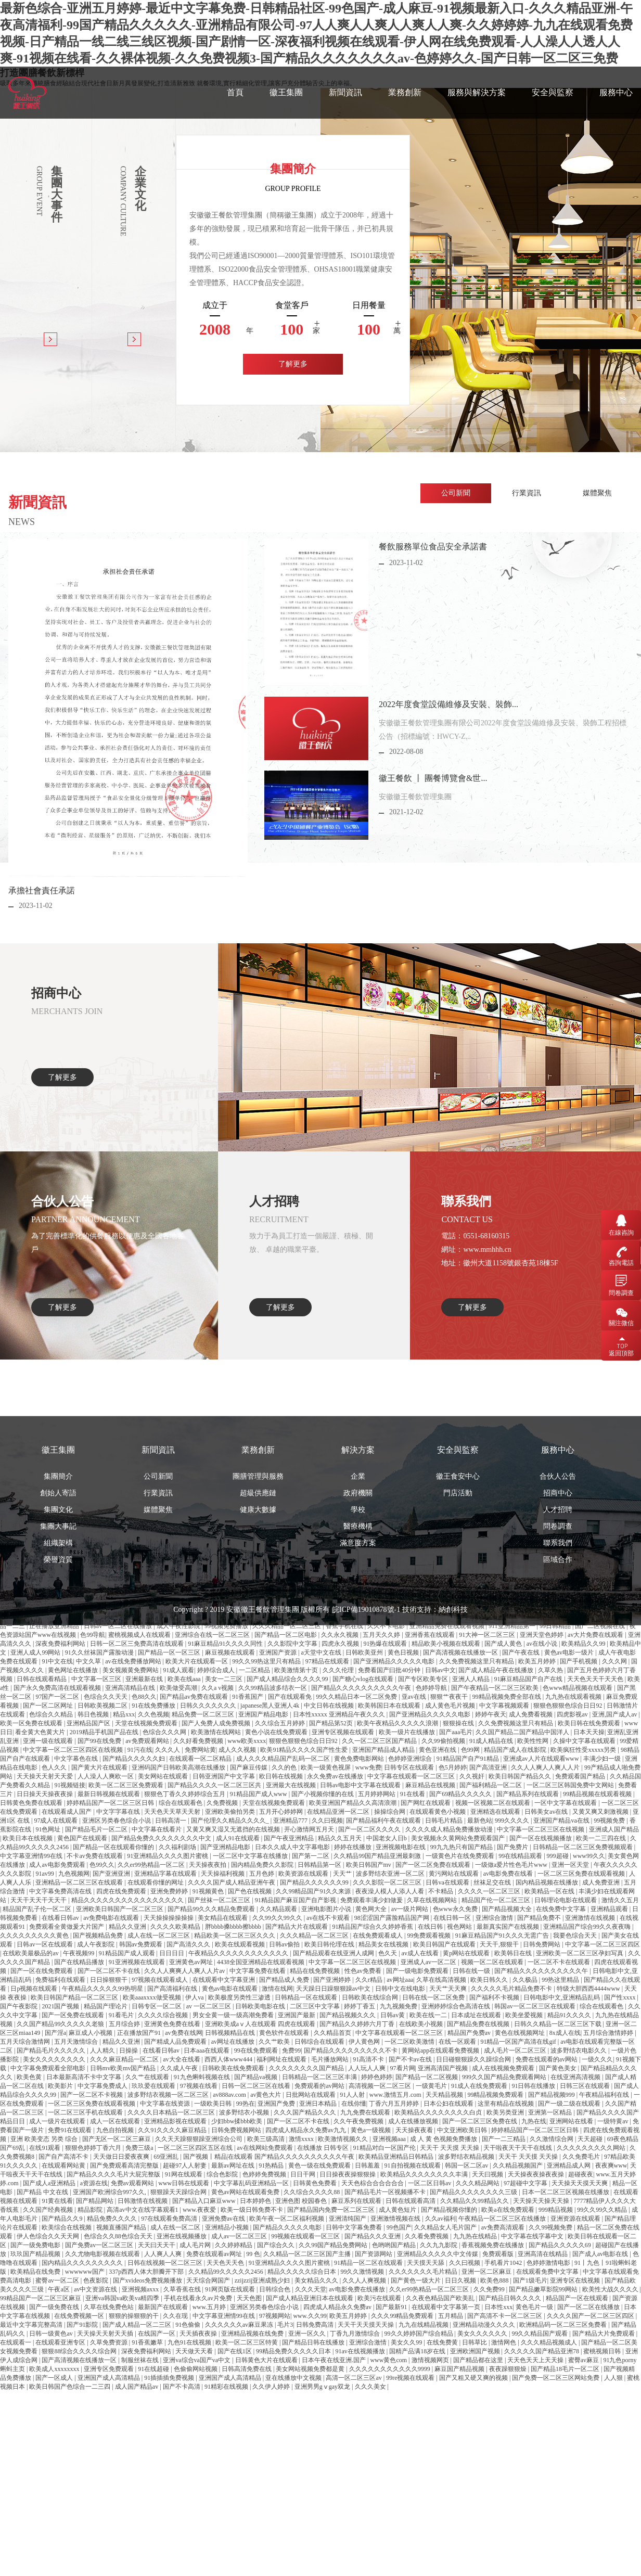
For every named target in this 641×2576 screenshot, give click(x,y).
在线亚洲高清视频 (576, 2077)
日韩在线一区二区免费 (434, 1997)
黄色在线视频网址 (520, 2032)
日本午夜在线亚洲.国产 (334, 2360)
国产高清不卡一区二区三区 (505, 2315)
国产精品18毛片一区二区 (566, 2369)
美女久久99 (407, 2342)
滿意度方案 (358, 1683)
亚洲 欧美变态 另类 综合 (44, 2139)
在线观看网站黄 (64, 2165)
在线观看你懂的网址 (156, 1882)
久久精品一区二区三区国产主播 (307, 2254)
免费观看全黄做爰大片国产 (67, 1926)
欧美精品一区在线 (550, 1891)
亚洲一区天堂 (571, 1864)
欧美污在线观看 (380, 2298)
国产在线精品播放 (80, 1962)
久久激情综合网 (552, 2139)
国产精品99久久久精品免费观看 (212, 1909)
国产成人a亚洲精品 (50, 2183)
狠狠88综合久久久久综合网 (80, 2351)
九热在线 (533, 2121)
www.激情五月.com (396, 2094)
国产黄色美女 (558, 2068)
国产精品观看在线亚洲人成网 (334, 1953)
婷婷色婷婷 (376, 2077)
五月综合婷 (125, 2024)
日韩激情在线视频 (143, 2201)
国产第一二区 (311, 1856)
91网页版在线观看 (231, 2289)
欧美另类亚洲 (505, 2112)
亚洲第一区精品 (550, 2112)
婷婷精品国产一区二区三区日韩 (111, 1802)
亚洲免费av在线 (224, 2218)
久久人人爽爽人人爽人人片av (185, 1971)
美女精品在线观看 (223, 1917)
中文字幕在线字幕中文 (533, 2236)
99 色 (253, 2254)
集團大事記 (58, 1666)
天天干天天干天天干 (39, 1900)
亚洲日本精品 (318, 2103)
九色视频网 (73, 1873)
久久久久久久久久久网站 (592, 2147)
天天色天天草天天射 (173, 1811)
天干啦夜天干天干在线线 (518, 2147)
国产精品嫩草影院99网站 (544, 2289)
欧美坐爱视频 (524, 2015)
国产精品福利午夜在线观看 (384, 1820)
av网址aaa (400, 1979)
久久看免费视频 (427, 2236)
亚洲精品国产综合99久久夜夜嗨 (587, 1926)
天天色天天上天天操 (536, 2360)
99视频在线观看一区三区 (306, 2236)
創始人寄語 (58, 1633)
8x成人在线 (565, 2032)
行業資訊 (158, 1633)
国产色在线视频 (250, 1891)
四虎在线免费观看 (122, 1891)
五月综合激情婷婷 (609, 2032)
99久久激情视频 (363, 2271)
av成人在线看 (421, 1953)
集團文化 (58, 1650)
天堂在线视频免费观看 (274, 1802)
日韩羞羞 (368, 2165)
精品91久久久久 (570, 2015)
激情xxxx (302, 2139)
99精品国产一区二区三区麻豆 (41, 2298)
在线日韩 (431, 1926)
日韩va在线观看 (448, 1882)
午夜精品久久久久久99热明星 (103, 1988)
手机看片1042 (503, 2262)
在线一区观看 (458, 2041)
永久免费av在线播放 (335, 1776)
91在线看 (413, 1794)
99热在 (245, 2103)
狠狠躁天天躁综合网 (179, 2192)
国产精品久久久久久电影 (288, 2227)
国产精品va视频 (256, 2077)
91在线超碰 (154, 2369)
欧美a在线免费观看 (508, 2209)
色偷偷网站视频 (196, 2369)
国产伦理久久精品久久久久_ (231, 1820)
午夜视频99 (79, 1953)
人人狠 (614, 2377)
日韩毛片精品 (444, 1820)
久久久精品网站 (478, 2183)
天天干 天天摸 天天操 (450, 2147)
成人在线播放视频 (414, 2121)
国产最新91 (392, 2307)
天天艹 (343, 1873)
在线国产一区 (157, 2333)
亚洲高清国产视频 (443, 2068)
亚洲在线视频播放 (182, 2236)
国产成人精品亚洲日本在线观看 (310, 2298)
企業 (358, 1616)
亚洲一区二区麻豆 (487, 2271)
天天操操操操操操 (169, 1917)
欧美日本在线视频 (28, 1838)
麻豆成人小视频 (91, 2032)
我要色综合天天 (575, 1935)
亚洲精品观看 (610, 1909)
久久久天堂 (310, 2289)
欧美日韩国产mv (369, 1864)
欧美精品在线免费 (36, 2271)
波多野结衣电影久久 (579, 2050)
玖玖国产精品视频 (36, 2254)
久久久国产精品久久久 (306, 2112)
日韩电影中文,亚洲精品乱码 (562, 1997)
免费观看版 (498, 2254)
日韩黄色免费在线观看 (32, 1802)
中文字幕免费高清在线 (61, 1891)
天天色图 (250, 2298)
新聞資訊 (345, 92)
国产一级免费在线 (55, 2307)
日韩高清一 (171, 1820)
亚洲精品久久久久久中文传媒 (438, 2254)
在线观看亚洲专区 (61, 2342)
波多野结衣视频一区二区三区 (168, 2094)
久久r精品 (369, 1979)
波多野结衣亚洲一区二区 (391, 1873)
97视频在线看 (199, 2086)
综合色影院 (223, 2174)
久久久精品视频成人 (550, 2342)
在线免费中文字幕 (561, 1909)
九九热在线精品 (475, 2236)
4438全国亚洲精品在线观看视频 (261, 1962)
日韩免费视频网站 (237, 2130)
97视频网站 (274, 2315)
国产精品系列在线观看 (528, 1794)
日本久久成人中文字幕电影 (293, 1847)
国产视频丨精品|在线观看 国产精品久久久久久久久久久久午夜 (269, 2156)
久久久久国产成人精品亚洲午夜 (232, 1882)
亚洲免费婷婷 (169, 1891)
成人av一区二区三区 (239, 2236)
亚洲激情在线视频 (591, 1917)
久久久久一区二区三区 (490, 1891)
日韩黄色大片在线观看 (267, 2360)
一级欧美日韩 (213, 2103)
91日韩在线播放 (534, 2086)
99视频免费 (610, 1820)
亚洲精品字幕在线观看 (166, 1873)
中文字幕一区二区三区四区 (602, 1944)
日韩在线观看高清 (411, 2201)
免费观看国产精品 (581, 1776)
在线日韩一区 (452, 1917)
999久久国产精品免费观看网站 (505, 2077)
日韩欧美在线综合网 (371, 1997)
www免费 (368, 1767)
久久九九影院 (439, 2245)
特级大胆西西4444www (589, 1988)
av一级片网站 (410, 1909)
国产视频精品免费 (98, 1935)
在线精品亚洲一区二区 (339, 1811)
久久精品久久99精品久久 (475, 2201)
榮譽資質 (58, 1699)
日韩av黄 (393, 2015)
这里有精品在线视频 (506, 2103)
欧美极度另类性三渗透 (240, 1997)
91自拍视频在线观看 (413, 2165)
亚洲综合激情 (495, 1917)
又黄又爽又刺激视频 (601, 1811)
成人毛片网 (196, 2245)
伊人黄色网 (365, 2041)
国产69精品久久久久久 (461, 1794)
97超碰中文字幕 (526, 2183)
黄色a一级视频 (371, 2130)
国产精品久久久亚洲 (373, 2236)
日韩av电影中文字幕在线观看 (361, 1785)
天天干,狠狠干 (500, 1944)
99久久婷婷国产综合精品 (419, 2333)
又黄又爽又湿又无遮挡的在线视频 (233, 1829)
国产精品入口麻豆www (204, 2201)
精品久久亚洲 (128, 1926)
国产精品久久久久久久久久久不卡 (351, 2050)
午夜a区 (59, 2289)
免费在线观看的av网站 (547, 2059)
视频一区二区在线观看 (493, 1962)
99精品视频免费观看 (496, 2094)
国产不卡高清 (182, 2386)
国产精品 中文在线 (43, 2192)
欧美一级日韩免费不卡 (253, 2209)
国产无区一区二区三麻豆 (117, 2139)
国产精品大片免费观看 (604, 2333)
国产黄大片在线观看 (100, 1767)
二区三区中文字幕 (315, 2006)
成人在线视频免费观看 (504, 2068)
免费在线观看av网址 (214, 2254)
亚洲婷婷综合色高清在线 (456, 2006)
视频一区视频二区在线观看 (493, 1802)
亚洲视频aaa (390, 2139)
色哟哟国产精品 (394, 2245)
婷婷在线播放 (353, 1847)
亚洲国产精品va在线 (562, 1820)
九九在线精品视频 (424, 2324)
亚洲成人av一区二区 (429, 1962)
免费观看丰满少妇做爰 (372, 1900)
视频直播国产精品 (122, 2227)
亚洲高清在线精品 (543, 2254)
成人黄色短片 (398, 2209)
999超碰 (558, 1856)
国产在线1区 (235, 2351)
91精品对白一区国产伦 (385, 2147)
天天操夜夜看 (414, 2130)
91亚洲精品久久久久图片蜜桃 (168, 1856)
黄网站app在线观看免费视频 (441, 2050)
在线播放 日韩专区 (323, 2147)
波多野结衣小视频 (245, 2112)
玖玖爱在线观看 (154, 2086)
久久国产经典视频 (48, 2209)
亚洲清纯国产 (348, 2218)
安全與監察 (552, 92)
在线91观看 (45, 2147)
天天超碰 (591, 2139)
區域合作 (557, 1699)
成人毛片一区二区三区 (516, 2050)
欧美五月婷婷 (348, 2315)
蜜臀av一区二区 (57, 2280)
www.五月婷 (210, 2307)
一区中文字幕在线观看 (566, 1802)
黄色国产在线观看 (83, 1838)
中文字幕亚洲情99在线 (32, 1856)
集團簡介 (58, 1616)
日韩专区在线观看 (409, 1767)
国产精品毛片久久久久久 (52, 2050)
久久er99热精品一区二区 (152, 1864)
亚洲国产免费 (277, 2103)
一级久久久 (597, 2059)
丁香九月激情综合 (355, 2333)
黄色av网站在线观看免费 (246, 2192)
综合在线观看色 (181, 1802)
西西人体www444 (229, 2059)
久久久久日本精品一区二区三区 (171, 2112)
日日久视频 (461, 2280)
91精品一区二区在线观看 (369, 2262)
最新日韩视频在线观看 (110, 1794)
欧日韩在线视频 (281, 1776)
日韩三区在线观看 (585, 2086)
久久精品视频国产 (518, 2165)
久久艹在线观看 (148, 2077)
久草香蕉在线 (182, 2289)
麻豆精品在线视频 (431, 1785)
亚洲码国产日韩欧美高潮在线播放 (179, 1767)
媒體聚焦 (158, 1650)
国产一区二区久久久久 (370, 1829)
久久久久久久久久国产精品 (307, 2068)
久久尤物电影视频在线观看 (103, 2254)
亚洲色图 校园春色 (301, 2201)
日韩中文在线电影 (401, 1988)
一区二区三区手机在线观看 (86, 2112)
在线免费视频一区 (80, 2315)
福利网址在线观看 (282, 2059)
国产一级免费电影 (36, 2245)
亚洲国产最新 (297, 2015)
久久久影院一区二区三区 (388, 1882)
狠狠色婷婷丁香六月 (94, 2147)
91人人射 (353, 2094)
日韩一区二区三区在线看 (257, 2086)
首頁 (235, 92)
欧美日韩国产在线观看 (445, 1944)
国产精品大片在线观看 (297, 1926)
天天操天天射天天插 (106, 2333)
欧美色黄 (30, 2077)
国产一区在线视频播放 (541, 1838)
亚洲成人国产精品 (614, 1829)
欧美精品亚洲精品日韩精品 (396, 2156)
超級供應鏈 (258, 1633)
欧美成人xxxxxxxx (55, 2369)
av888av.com (230, 2094)
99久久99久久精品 (603, 2209)
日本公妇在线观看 (449, 2103)
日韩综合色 (275, 2289)
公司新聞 (158, 1616)
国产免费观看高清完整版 (125, 2165)
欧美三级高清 (266, 2139)
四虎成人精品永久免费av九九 (306, 2130)
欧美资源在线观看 (304, 1873)
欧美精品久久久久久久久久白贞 (438, 2112)
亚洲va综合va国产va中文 (197, 2360)
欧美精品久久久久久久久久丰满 (424, 2174)
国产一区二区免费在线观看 (433, 1864)
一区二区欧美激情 (410, 2041)
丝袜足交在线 (492, 1882)
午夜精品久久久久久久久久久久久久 (239, 1953)
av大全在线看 (182, 2059)
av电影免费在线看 (508, 1873)
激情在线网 (277, 1988)
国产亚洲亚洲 (112, 1873)
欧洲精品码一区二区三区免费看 (563, 2324)
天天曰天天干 (157, 2245)
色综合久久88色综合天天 (119, 2236)
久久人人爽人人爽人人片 (546, 1767)
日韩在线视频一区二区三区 (165, 2262)
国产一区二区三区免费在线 (480, 2121)
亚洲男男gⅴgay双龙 (323, 2386)
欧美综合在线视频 (67, 2227)
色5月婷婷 (453, 1767)
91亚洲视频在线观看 (137, 1962)
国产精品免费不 (539, 1917)
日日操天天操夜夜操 (45, 1794)
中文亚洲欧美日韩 (463, 2130)
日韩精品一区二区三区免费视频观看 (583, 1847)
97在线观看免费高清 (170, 2218)
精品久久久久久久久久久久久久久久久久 (128, 1900)
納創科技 (453, 1749)
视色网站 (460, 1926)
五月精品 (451, 2315)
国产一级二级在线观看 (570, 2103)
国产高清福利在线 (173, 1988)
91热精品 (272, 2165)
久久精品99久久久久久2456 (226, 2271)
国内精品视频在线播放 (548, 1882)
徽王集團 (286, 92)
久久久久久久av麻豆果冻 (240, 2324)
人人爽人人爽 (163, 2254)
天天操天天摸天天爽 (580, 2183)
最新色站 (479, 1820)
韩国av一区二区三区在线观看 (535, 2006)
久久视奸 (472, 1776)
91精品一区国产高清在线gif (518, 2041)
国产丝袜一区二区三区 (220, 1900)
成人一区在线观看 (116, 2121)
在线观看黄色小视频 (438, 1811)
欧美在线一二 (428, 2015)
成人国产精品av (137, 2386)
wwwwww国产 (85, 2271)
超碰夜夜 (580, 2174)
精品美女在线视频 (384, 1944)
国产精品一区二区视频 (427, 2077)
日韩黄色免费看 (315, 2183)
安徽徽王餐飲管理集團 (262, 1749)
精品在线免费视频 (315, 1971)
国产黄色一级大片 (416, 2280)
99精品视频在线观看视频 (598, 1794)
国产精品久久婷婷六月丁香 (357, 2024)
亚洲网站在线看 (572, 2121)
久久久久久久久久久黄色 (35, 1935)
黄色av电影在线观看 (230, 1988)
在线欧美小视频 (421, 2024)
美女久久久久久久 (483, 2333)
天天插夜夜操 (199, 2333)
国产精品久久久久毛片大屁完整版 (114, 2174)
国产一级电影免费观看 (418, 1971)
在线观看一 (16, 2342)
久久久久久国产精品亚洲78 (542, 2351)
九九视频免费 (399, 2006)
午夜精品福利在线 (605, 2094)
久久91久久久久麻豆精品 (173, 2130)
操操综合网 (390, 1811)
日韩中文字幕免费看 (354, 2227)
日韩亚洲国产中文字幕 (225, 1776)
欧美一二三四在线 (601, 1838)
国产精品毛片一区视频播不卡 (385, 2192)
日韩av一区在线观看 (45, 1944)
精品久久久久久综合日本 (302, 2271)
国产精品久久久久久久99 (315, 1882)
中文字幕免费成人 (103, 2086)
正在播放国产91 (139, 2032)
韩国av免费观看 (141, 1944)
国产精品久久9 (63, 2218)
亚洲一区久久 (307, 2333)
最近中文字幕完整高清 (32, 2324)
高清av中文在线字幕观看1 (143, 2209)
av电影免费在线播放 (357, 2289)
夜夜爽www (611, 2165)
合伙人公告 (558, 1616)
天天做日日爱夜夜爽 (122, 2156)
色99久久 (101, 1864)
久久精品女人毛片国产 (446, 2227)
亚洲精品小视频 (227, 2227)
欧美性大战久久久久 (611, 2289)
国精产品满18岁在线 (418, 2351)
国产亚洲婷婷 (332, 1979)
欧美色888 (495, 2280)
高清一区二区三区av (354, 2377)
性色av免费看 (363, 1971)
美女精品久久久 (317, 2280)
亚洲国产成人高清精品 (110, 2377)
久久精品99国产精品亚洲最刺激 (378, 1856)
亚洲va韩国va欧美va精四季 (123, 2298)
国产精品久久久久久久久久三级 (474, 2192)
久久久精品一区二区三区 (315, 1935)
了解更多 (292, 364)
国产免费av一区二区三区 (100, 2245)
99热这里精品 (561, 1979)
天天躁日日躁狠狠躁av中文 (334, 1988)
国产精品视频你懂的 (450, 2209)
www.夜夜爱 (200, 2209)
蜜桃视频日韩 (602, 2351)
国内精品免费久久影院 (263, 1864)
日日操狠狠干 (109, 1979)
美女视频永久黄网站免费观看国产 (458, 1838)
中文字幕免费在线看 (258, 1971)
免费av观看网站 (133, 2183)
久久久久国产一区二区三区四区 (591, 2315)
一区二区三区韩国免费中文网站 (571, 1785)
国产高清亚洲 (488, 1767)
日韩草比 (475, 2342)
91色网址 (48, 1829)
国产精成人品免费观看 (176, 2041)
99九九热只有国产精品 (462, 1847)
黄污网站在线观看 (454, 1873)
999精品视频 (556, 2209)
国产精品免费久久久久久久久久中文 (162, 1838)
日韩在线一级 (472, 1971)
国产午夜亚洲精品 (289, 1838)
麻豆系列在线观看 (357, 2201)
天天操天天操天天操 (542, 2201)
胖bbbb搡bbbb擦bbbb (234, 1926)
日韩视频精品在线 (231, 2032)
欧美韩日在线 (513, 1953)
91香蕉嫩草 (148, 2342)
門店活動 (457, 1633)
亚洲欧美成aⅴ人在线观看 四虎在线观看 (261, 2024)
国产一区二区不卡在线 (110, 1971)
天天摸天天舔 (426, 2262)
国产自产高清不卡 (64, 2156)
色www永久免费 (456, 1909)
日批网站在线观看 (311, 2094)
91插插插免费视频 (170, 2377)
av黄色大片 (266, 2094)
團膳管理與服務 (258, 1616)
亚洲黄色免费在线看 (173, 2024)
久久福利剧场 (178, 1847)
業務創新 (404, 92)
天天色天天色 (226, 2262)
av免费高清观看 (503, 2227)
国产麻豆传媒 (249, 1767)
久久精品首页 (333, 2032)
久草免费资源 (109, 2342)
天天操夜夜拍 (208, 1864)
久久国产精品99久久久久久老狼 (61, 2024)
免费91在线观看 (70, 2130)
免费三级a (140, 2147)
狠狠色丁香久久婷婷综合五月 (185, 1794)
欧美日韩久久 (489, 1979)
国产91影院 (83, 2324)
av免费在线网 (183, 2032)
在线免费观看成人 (378, 1935)
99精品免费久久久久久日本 (294, 2351)
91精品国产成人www (259, 1794)
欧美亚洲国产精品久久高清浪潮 (353, 1802)
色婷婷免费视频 (265, 2174)
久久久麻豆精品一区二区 (125, 2059)
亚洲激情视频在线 (396, 2218)
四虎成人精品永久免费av (338, 2307)
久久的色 (285, 1767)
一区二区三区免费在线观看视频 (581, 1873)
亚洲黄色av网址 (191, 1962)
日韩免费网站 (542, 1944)
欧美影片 (61, 2086)
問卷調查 (557, 1666)
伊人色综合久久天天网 (49, 2236)
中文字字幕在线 (119, 1811)
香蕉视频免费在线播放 (493, 2245)
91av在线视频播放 (360, 2351)
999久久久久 (513, 1820)
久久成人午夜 (179, 2068)
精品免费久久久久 (112, 2218)
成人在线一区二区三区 (159, 1935)
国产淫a (55, 2032)
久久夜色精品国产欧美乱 (441, 2298)
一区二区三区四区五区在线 (196, 2147)
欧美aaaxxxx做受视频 (153, 1997)
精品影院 (91, 2209)
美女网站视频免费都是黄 (311, 2369)
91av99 (45, 1873)
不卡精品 (441, 1891)
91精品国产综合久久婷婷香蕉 (373, 1926)
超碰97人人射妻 (185, 2165)
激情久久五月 (620, 1900)
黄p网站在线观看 (467, 1953)
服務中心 (616, 92)
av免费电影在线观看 (111, 1917)
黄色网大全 (371, 1909)
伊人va (195, 1997)
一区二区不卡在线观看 (560, 1962)
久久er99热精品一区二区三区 (429, 2289)
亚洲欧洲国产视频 (476, 2351)
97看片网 (402, 2068)
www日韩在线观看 (184, 2183)
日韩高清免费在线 (247, 2369)
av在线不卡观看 (328, 1917)
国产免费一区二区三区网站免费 (556, 2377)
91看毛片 (122, 2015)
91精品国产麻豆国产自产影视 (296, 1900)
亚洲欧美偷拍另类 (231, 1811)
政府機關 (358, 1633)
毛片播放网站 (330, 2059)
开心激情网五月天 (310, 1829)
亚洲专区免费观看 (109, 2369)
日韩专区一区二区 (157, 2006)
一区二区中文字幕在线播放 (251, 1856)
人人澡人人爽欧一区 (106, 1776)
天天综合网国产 (209, 2280)
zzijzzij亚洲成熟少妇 (263, 2280)
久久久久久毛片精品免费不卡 (512, 1988)
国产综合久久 (276, 2245)
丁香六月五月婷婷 (394, 2103)
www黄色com (389, 2360)
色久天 (388, 1953)
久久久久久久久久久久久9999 (390, 2369)
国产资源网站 (374, 2254)
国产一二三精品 (504, 2139)
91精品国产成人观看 (128, 1953)
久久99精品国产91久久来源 (314, 1891)
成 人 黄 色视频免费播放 (444, 2139)
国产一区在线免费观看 (42, 1971)
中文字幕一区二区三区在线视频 (541, 1829)
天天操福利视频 (223, 1873)
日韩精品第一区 (320, 1864)
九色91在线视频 (190, 2342)
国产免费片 (513, 1847)
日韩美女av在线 (546, 1811)
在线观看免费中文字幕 (548, 2271)
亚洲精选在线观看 (496, 1811)
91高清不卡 (369, 2059)
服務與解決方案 (476, 92)
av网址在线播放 (233, 2041)
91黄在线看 (57, 2201)
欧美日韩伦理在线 (330, 1944)
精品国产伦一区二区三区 (496, 1900)
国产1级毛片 (530, 2280)
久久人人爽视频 (365, 2280)
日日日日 (172, 1953)
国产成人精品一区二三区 (137, 2324)
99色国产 (399, 2227)
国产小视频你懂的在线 (323, 1794)
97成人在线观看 (56, 1820)
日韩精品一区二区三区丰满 (320, 2077)
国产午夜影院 (19, 2006)
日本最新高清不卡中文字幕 (84, 2077)
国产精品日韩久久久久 (511, 2298)
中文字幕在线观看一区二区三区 (411, 1776)
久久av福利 (440, 2218)
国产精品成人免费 (285, 1979)
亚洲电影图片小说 (327, 1909)
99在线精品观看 (521, 1856)
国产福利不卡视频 (495, 1997)
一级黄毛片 (432, 2086)
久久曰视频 (327, 1820)
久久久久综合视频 (163, 2015)
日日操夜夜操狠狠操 (348, 2174)
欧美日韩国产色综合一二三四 (70, 2386)
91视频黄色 (209, 1891)
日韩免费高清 (315, 2324)
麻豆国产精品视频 (460, 2369)
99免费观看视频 (429, 1935)
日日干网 (303, 2174)
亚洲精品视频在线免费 (253, 2333)
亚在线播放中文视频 (294, 2377)
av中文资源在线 (96, 2289)
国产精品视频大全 (507, 1909)
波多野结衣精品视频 (467, 2156)
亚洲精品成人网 (569, 2165)
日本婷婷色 (256, 2201)
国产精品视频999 (552, 2094)
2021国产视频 (61, 2006)
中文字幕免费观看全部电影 (48, 2068)
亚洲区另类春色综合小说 (117, 1820)
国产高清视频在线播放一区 (80, 2360)
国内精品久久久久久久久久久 (83, 2262)
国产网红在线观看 (426, 1802)
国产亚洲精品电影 (226, 1847)
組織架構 (58, 1683)
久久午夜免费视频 (359, 2121)
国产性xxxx (620, 1997)
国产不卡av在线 (411, 2059)
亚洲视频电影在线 (401, 1847)
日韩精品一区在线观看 (307, 1997)
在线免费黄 (443, 2342)
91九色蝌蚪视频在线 (203, 2077)
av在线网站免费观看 (265, 2147)
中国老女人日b (387, 1838)
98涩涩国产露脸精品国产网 (392, 1917)
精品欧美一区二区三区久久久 (235, 1935)
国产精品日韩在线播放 (314, 2342)
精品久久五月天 (340, 1838)
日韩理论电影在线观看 (566, 1900)
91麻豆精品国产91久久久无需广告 (502, 1935)
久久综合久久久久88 (312, 2192)
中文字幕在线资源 (165, 2103)
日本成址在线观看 (477, 2015)
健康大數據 (258, 1650)
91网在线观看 (184, 2174)
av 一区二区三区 (209, 2006)
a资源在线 (94, 2183)
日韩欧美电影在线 (261, 2006)
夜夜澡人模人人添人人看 (390, 1891)
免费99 (291, 2050)
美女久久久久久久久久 (55, 2059)
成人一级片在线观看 (58, 2121)
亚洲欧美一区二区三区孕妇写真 (580, 1953)
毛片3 (285, 2324)
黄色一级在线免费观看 (320, 2165)
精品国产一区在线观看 (578, 2298)
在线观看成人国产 (67, 1811)
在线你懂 (353, 2103)
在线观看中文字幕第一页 (447, 2307)
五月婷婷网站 (377, 1794)
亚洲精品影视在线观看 (176, 2121)
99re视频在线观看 (411, 2377)
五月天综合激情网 (26, 2041)
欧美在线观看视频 (240, 1944)
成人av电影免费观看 (57, 1864)
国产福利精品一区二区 (491, 1785)
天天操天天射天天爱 (45, 1776)
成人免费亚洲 (601, 1882)
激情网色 (504, 2342)
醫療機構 (358, 1666)
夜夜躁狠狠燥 (508, 2369)
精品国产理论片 (106, 2006)
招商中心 (557, 1633)
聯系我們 (557, 1683)
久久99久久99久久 (278, 1917)
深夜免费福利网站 (147, 2351)
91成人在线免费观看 (480, 2086)
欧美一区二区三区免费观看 (126, 1785)
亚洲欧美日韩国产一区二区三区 (120, 1909)
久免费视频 (223, 1802)
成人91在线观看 (238, 1838)
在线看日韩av (61, 1917)
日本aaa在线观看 (207, 2050)
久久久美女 (371, 2386)
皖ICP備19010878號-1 (366, 1749)
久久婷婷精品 (234, 2245)
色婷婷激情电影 (549, 2262)
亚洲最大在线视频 (291, 1785)
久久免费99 (489, 2289)
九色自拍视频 (115, 2130)
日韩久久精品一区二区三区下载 (558, 2024)
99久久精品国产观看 (540, 2333)
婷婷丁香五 (360, 2006)
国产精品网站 (95, 2201)
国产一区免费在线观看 (74, 2015)
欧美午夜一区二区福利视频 (287, 2218)
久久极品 (525, 1979)
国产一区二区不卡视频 (92, 2094)
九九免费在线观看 (366, 2112)
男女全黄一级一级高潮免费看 (234, 2015)
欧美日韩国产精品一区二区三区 (75, 1997)
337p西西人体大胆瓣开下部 (147, 2271)
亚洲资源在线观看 (576, 2218)
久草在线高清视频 (442, 1979)
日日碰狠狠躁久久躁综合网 (474, 2059)
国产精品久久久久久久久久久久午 (541, 1971)
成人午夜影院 (96, 1944)
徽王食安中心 (458, 1616)
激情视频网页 (431, 2360)
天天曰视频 (488, 2174)
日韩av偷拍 (285, 1944)
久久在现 (176, 2315)
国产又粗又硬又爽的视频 (474, 2377)
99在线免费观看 (256, 2050)
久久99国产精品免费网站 (334, 2245)
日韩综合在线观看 (320, 2041)
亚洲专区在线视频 (575, 2280)
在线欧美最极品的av (31, 1953)
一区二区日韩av (430, 2183)
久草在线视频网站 (432, 1900)
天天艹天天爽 (448, 1988)
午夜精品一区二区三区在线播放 (502, 2218)
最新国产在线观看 (163, 2307)
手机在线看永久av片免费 (199, 2298)
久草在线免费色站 (109, 2307)
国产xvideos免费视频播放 (148, 2280)
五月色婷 (262, 1873)
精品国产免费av (469, 2032)
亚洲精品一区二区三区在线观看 (79, 1882)
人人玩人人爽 (367, 2068)
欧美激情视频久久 (343, 2139)
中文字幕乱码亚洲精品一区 (252, 2183)
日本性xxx (498, 2307)
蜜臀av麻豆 (584, 2360)
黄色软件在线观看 (285, 2032)
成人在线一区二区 (176, 2227)
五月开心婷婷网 (281, 1811)
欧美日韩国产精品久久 (521, 1776)
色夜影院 (96, 2280)
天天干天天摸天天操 (366, 2324)
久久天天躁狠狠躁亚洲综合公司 (199, 2139)
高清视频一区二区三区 (381, 2086)
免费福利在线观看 (61, 1979)
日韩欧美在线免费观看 (234, 2068)
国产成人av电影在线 (601, 2254)
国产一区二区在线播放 (589, 2307)
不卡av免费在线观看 (95, 1856)
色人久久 (55, 1767)
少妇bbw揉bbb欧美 (237, 2121)
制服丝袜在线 (140, 2360)
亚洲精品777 (291, 1820)
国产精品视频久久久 (348, 2015)
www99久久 (589, 1856)
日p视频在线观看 (34, 1988)
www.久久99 (309, 2315)
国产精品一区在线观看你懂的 (114, 1847)
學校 (358, 1650)
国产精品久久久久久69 (561, 2245)
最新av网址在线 (233, 2165)
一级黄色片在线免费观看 (461, 1856)
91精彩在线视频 (227, 2386)
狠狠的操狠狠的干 (134, 2315)
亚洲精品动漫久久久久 (485, 2324)
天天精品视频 (445, 2094)
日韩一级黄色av (51, 2333)
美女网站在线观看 (163, 1776)
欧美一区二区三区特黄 (247, 2342)
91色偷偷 (188, 2324)
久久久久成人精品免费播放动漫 (449, 1829)
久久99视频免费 (551, 2227)
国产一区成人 (54, 2377)
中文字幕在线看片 (157, 1829)
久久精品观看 (279, 1909)
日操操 (129, 2050)
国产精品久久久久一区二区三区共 (215, 1785)
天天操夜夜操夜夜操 (537, 2174)
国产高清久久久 (189, 1944)
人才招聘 (557, 1650)
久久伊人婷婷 (271, 2386)
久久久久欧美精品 (176, 1926)
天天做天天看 (194, 2351)
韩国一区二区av (467, 2165)
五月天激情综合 (76, 2041)
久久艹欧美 (275, 2041)
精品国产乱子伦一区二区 (38, 1909)
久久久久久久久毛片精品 (424, 2271)
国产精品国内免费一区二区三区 (331, 2209)
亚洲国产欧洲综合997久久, (110, 2192)
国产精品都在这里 (479, 2360)
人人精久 (103, 2050)
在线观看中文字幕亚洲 (225, 1979)
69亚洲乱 (166, 2156)
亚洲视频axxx (141, 2289)
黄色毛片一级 (535, 2307)
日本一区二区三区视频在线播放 (566, 2192)
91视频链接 (69, 1785)
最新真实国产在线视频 (509, 1926)
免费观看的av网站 (319, 2086)
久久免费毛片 (581, 2156)
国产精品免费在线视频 (479, 2024)
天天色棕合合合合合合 (373, 2183)
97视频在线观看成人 (160, 1979)
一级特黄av (613, 2121)
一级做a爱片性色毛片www (512, 1864)
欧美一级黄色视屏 (326, 1767)
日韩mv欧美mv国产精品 (124, 2068)
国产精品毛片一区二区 (97, 1829)
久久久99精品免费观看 (403, 2315)
